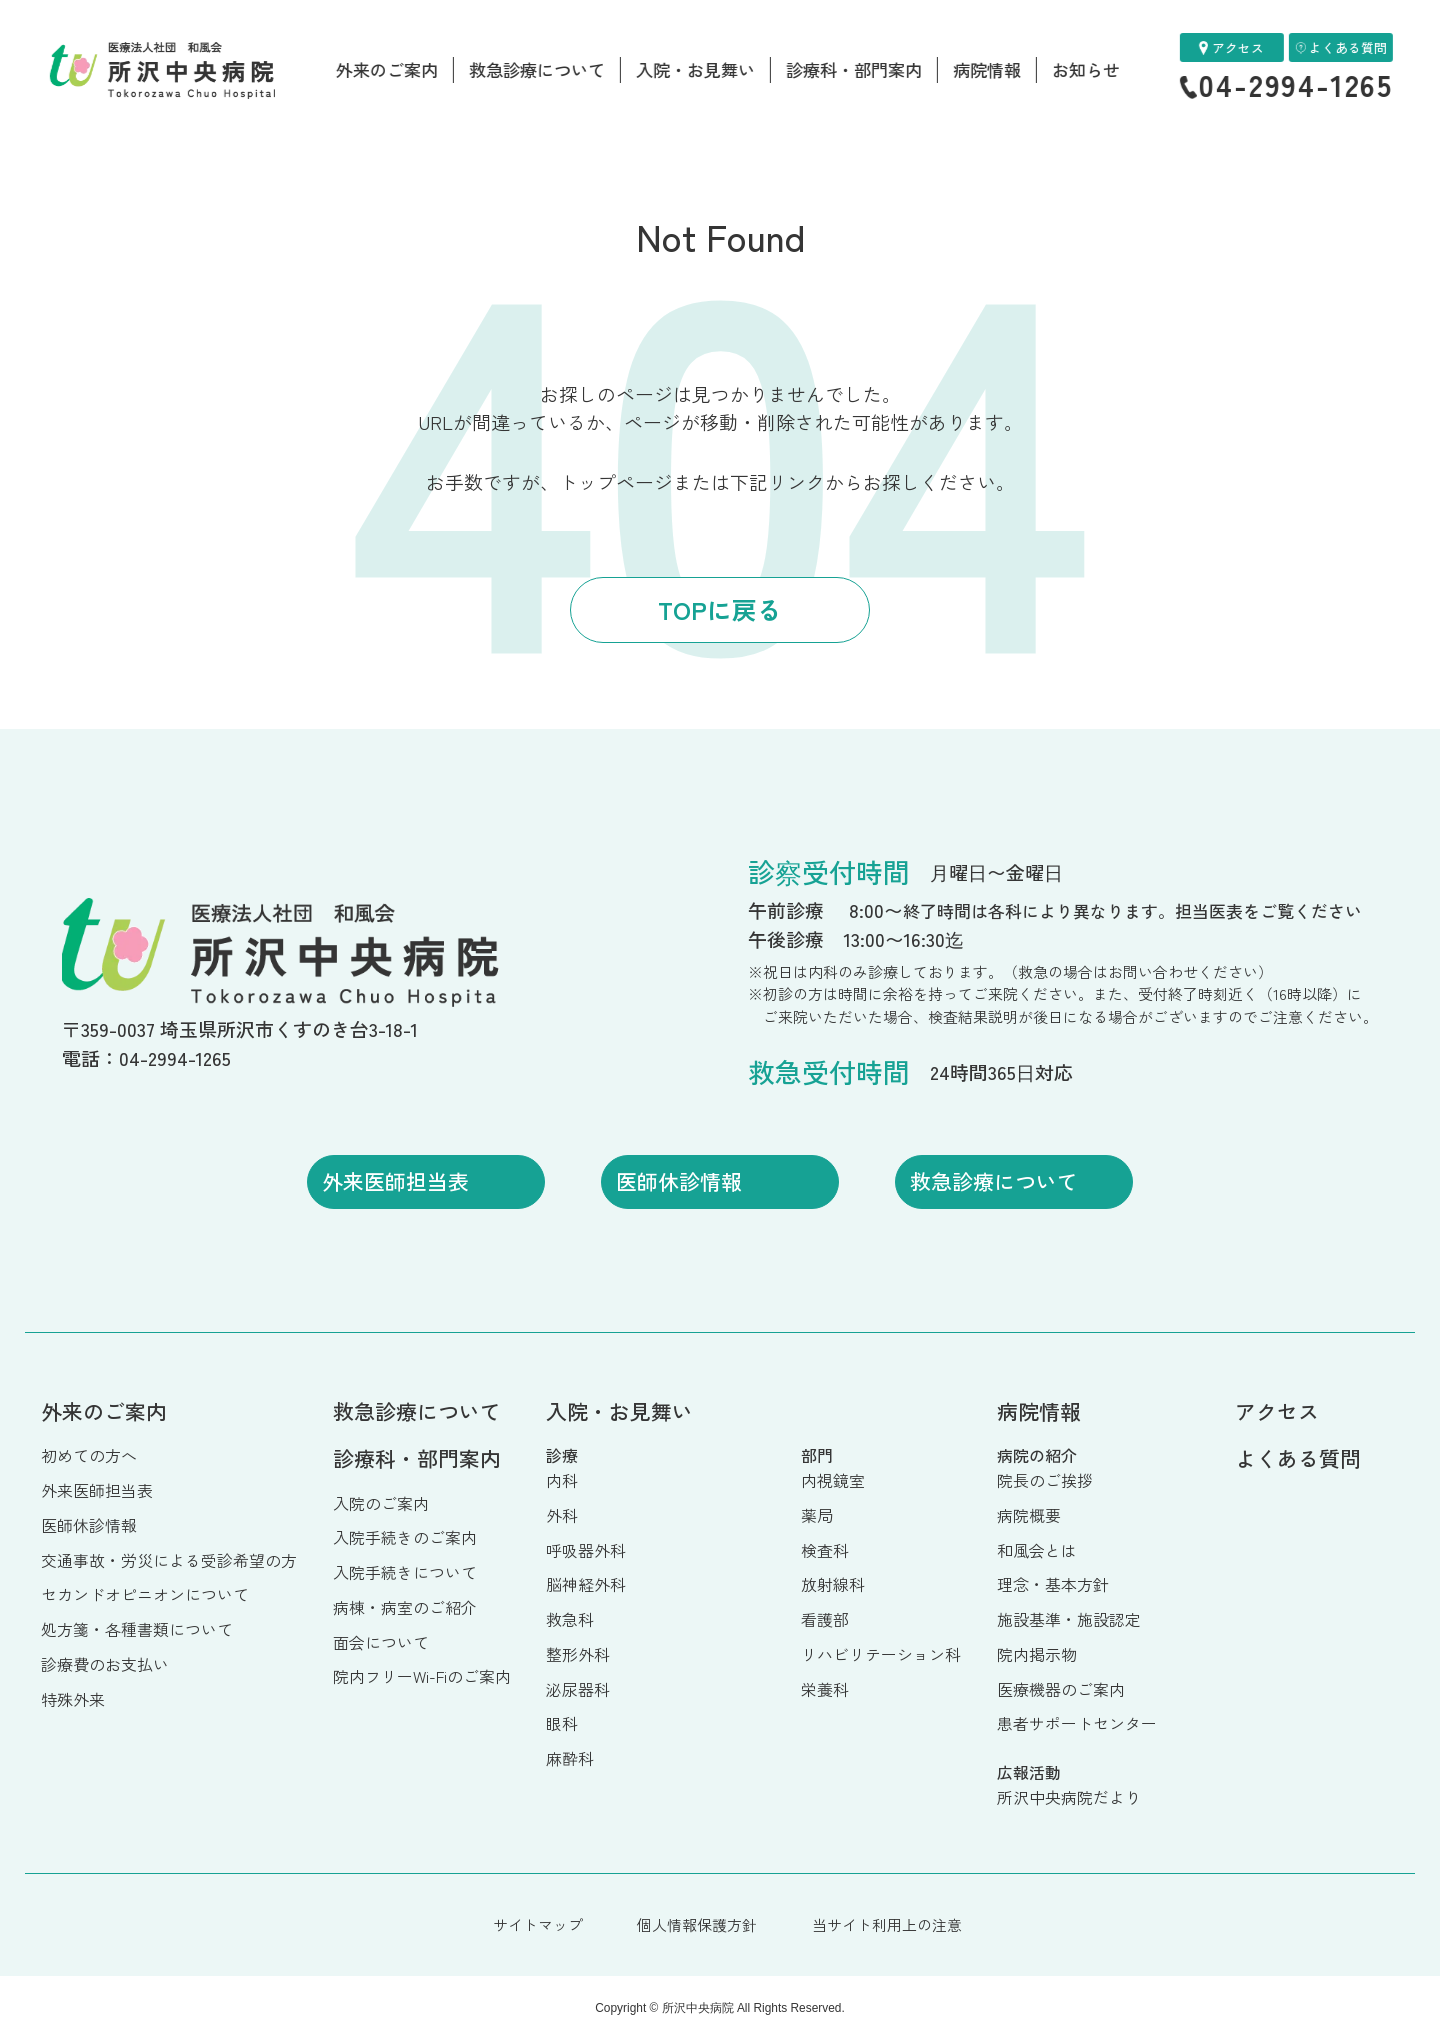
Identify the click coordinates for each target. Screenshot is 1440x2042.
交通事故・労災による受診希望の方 (169, 1560)
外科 (562, 1515)
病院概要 (1029, 1515)
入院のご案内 (381, 1503)
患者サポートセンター (1077, 1723)
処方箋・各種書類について (137, 1629)
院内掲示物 (1037, 1654)
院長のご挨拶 (1045, 1480)
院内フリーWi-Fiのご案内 (422, 1676)
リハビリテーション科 (881, 1654)
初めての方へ (89, 1455)
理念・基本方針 (1053, 1584)
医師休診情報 (89, 1525)
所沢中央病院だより (1069, 1797)
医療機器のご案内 (1061, 1689)
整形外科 (578, 1654)
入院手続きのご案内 (405, 1537)
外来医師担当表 (97, 1490)
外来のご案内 (387, 69)
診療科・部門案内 (854, 69)
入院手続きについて (405, 1572)
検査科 (825, 1550)
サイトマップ (538, 1924)
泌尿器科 (578, 1689)
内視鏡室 (833, 1480)
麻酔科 (570, 1758)
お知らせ (1086, 69)
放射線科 (833, 1584)
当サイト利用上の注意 (887, 1924)
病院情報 (987, 69)
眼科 (562, 1723)
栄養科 (825, 1689)
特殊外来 (73, 1699)
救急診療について (537, 69)
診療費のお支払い (105, 1664)
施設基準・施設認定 (1069, 1619)
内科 (562, 1480)
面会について (381, 1642)
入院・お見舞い (695, 69)
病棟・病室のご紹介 (405, 1607)
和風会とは (1037, 1550)
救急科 (570, 1619)
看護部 (825, 1619)
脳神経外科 (586, 1584)
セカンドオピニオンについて (145, 1594)
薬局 (817, 1515)
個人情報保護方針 (697, 1924)
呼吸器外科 (586, 1550)
